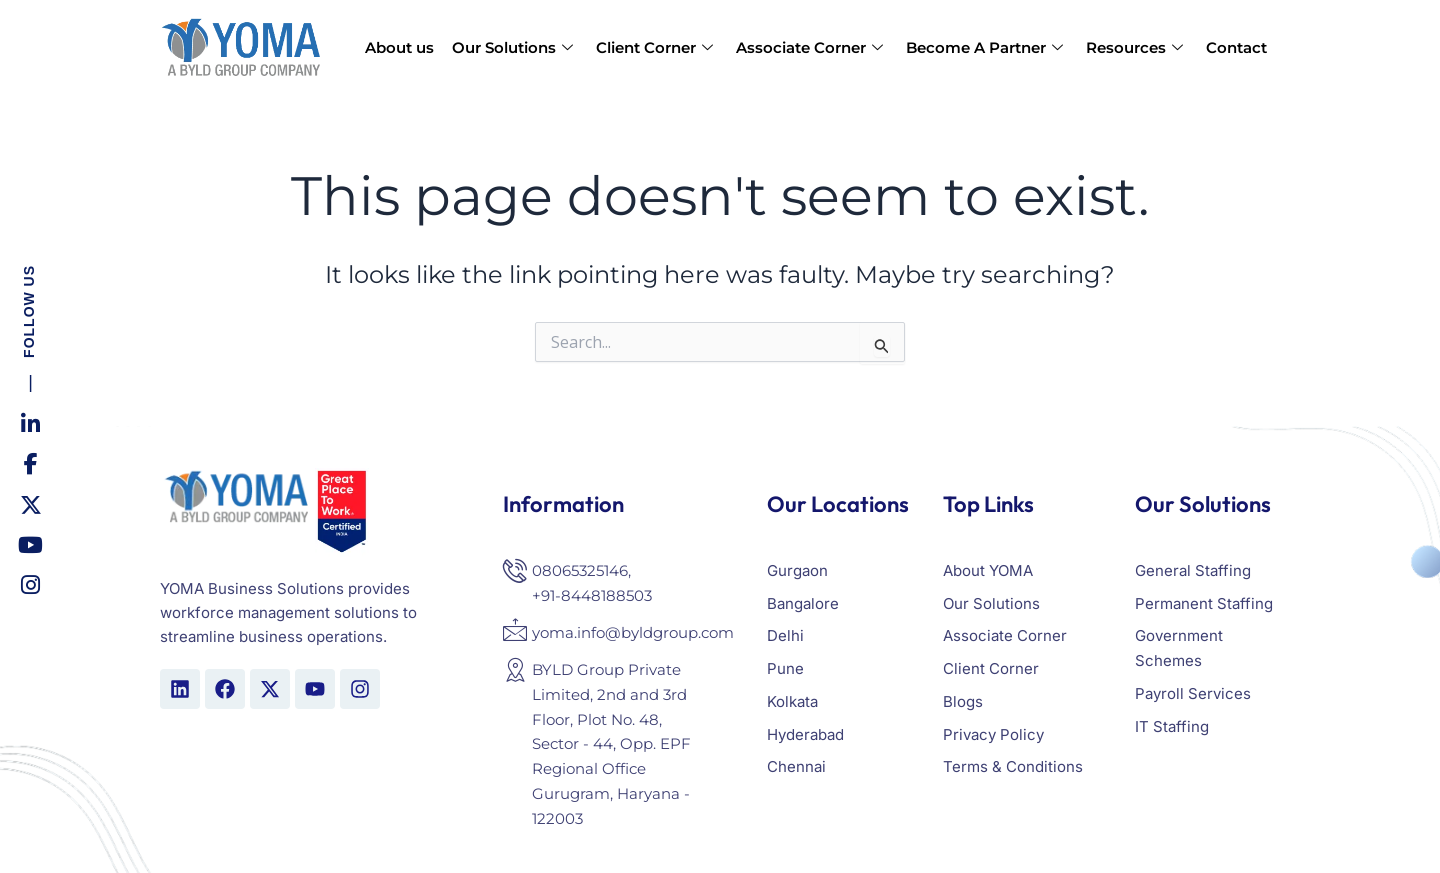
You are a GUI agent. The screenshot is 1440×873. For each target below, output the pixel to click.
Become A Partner (987, 47)
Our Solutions (515, 47)
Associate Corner (812, 47)
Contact (1236, 47)
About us (399, 47)
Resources (1137, 47)
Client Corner (657, 47)
